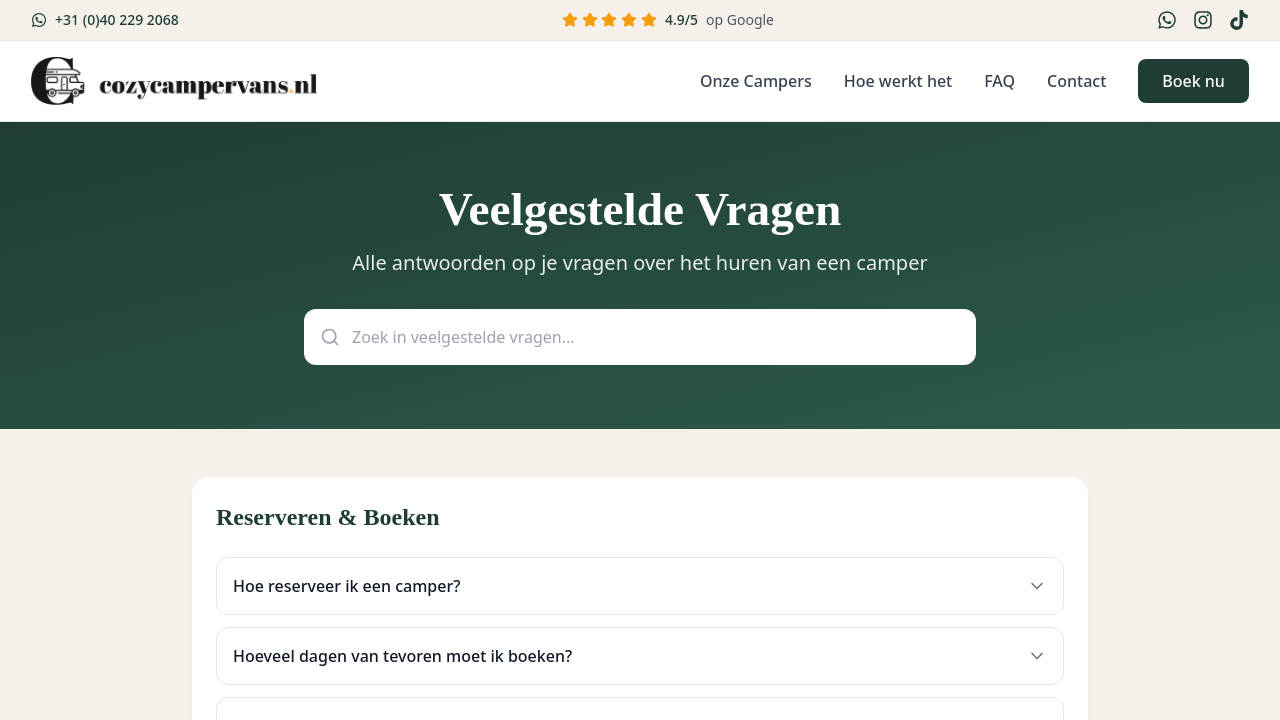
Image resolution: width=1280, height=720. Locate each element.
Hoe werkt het (897, 81)
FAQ (998, 81)
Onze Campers (755, 81)
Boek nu (1192, 81)
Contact (1075, 81)
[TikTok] (1238, 20)
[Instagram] (1202, 20)
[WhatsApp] (1166, 20)
